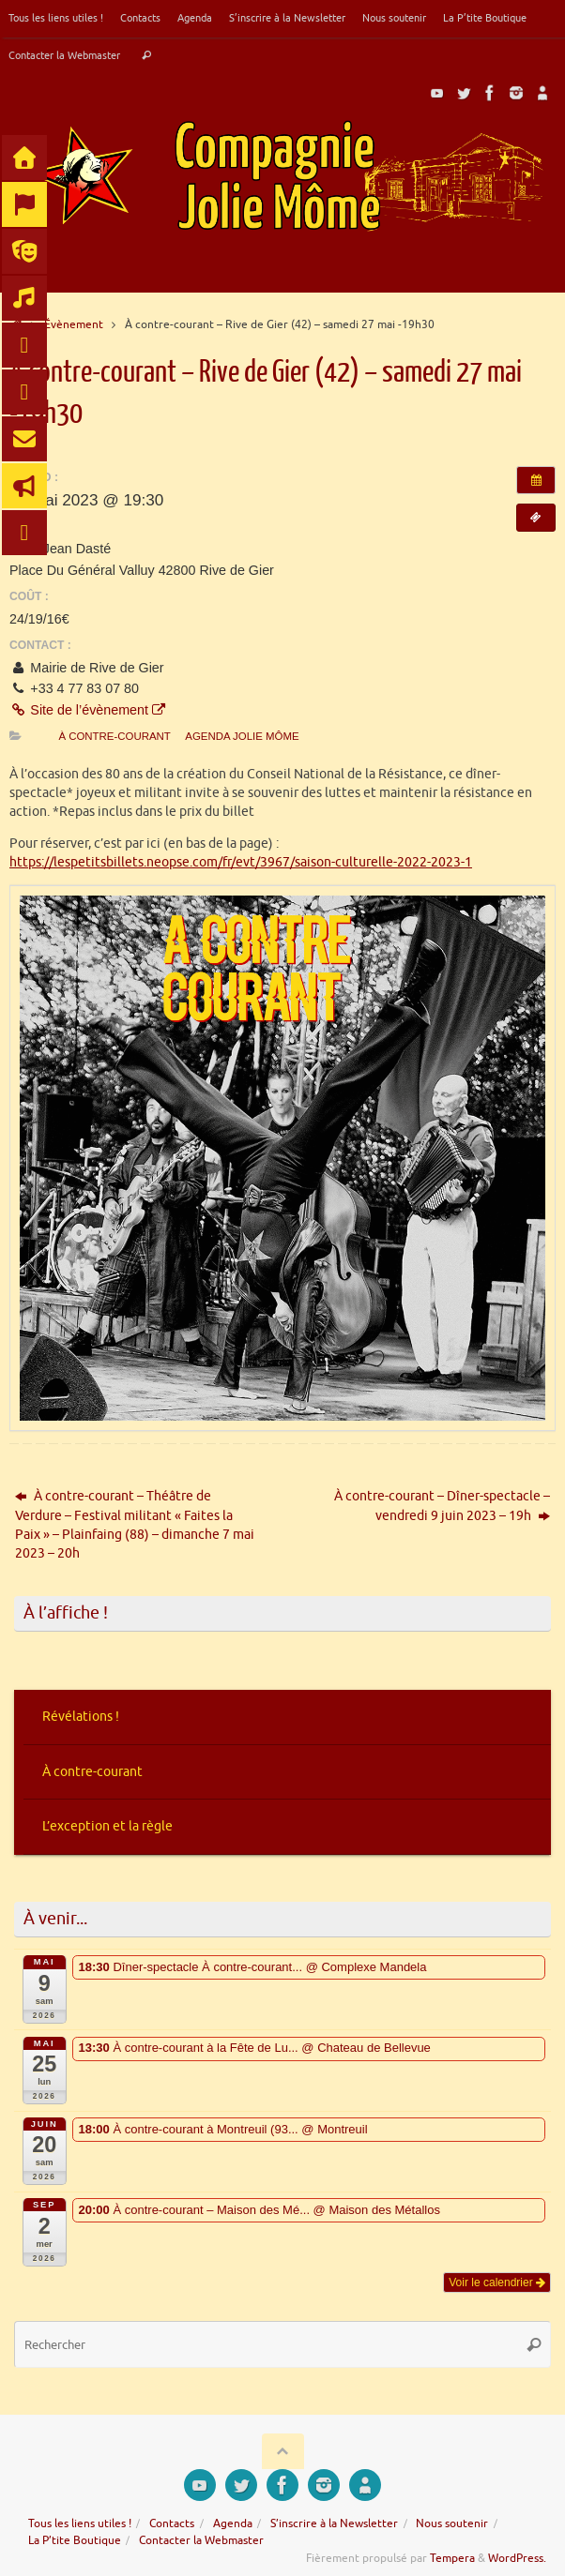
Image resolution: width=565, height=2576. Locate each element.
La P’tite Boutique (485, 17)
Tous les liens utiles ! (55, 17)
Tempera (452, 2558)
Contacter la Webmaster (64, 55)
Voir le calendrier (497, 2282)
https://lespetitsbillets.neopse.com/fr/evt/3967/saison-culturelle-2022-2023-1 (240, 862)
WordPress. (517, 2558)
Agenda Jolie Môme (241, 736)
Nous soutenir (394, 17)
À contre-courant (114, 736)
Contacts (140, 17)
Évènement (73, 324)
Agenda (194, 17)
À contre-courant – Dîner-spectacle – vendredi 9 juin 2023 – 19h (442, 1505)
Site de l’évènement (87, 709)
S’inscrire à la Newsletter (287, 17)
